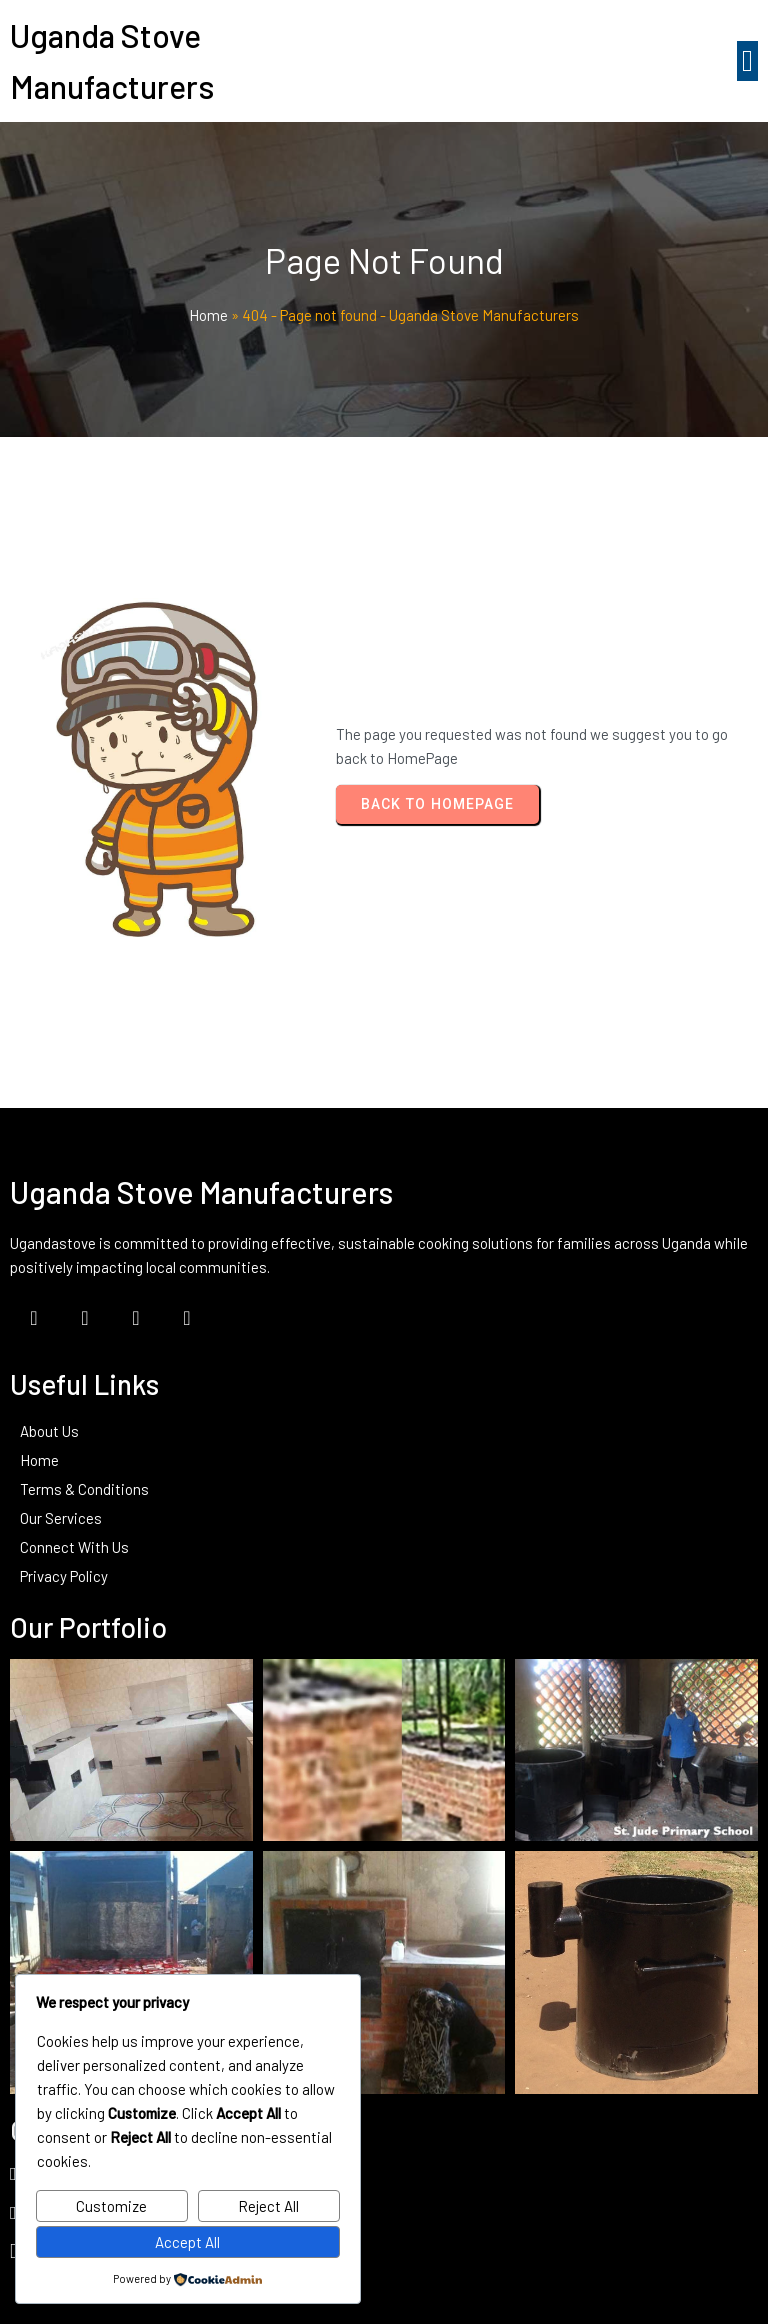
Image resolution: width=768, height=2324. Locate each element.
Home (208, 315)
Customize (111, 2206)
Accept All (187, 2242)
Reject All (268, 2206)
